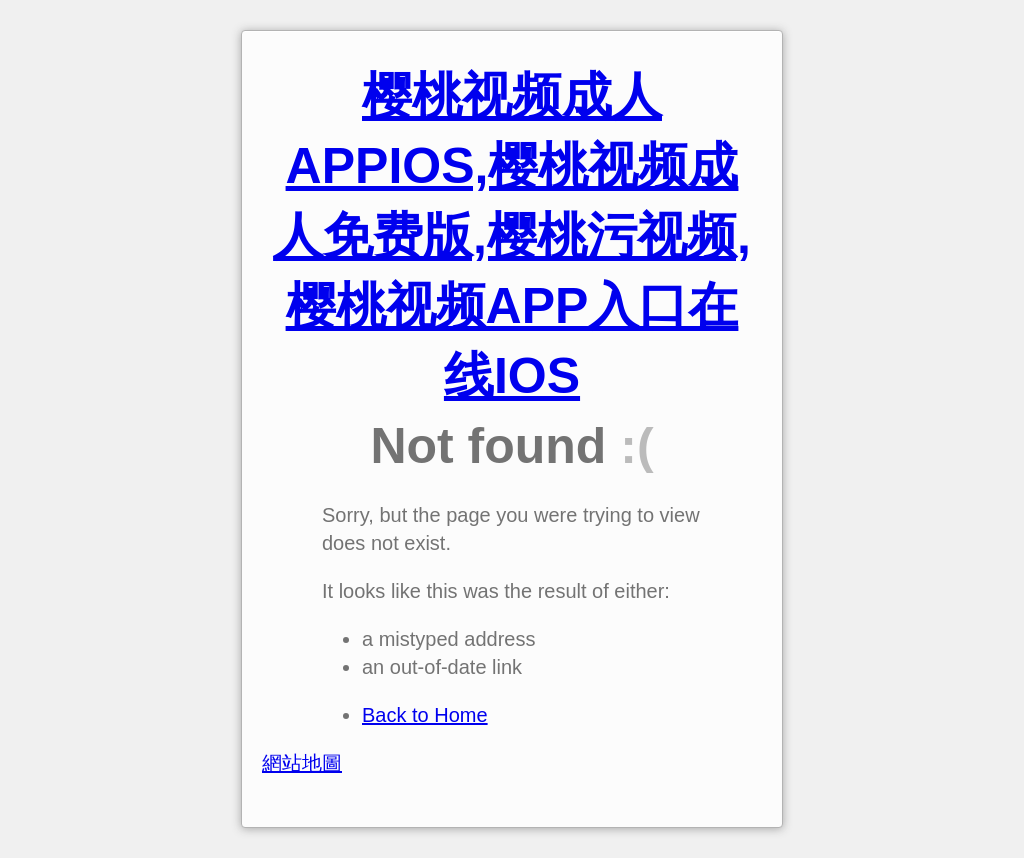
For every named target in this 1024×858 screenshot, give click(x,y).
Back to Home (425, 715)
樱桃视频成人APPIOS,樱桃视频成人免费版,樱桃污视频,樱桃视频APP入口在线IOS (512, 236)
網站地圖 (302, 763)
